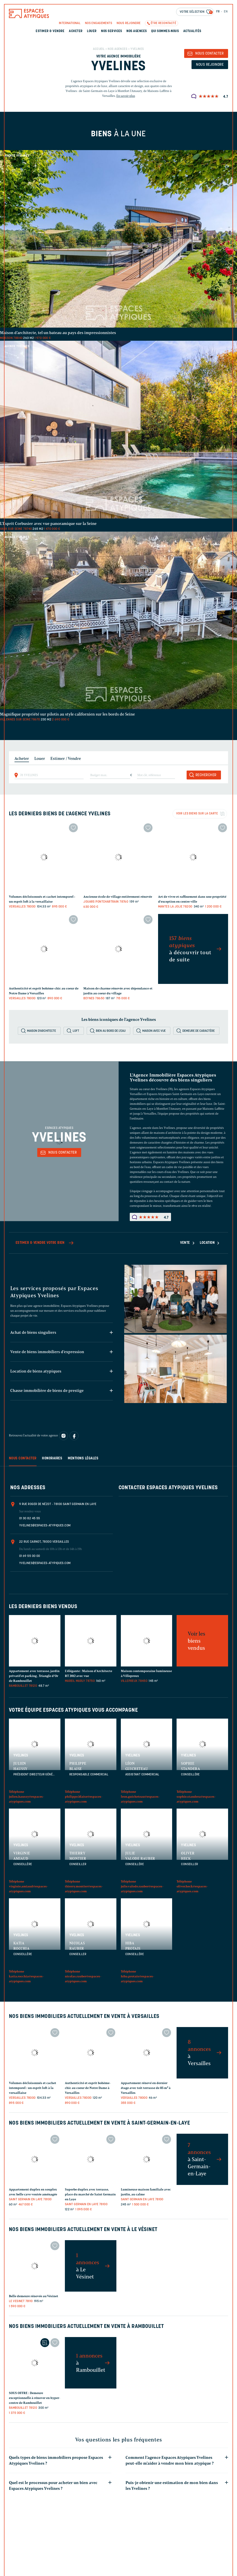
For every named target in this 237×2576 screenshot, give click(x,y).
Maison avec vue (154, 1031)
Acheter (75, 31)
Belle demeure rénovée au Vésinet (33, 2296)
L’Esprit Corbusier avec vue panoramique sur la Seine (48, 523)
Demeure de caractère (198, 1031)
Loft (76, 1031)
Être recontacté (163, 23)
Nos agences (136, 31)
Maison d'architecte (41, 1031)
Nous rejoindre (129, 23)
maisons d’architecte (167, 1133)
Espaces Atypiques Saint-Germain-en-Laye (175, 1094)
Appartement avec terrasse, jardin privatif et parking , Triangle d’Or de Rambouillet (34, 1676)
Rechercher (206, 775)
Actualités (192, 31)
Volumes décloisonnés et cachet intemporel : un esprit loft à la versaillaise (32, 2088)
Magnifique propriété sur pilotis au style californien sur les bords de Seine (67, 714)
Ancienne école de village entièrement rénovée (117, 897)
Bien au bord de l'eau (111, 1031)
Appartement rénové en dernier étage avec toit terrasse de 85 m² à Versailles (146, 2088)
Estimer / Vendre (65, 758)
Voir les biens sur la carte (197, 813)
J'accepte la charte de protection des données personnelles (122, 2567)
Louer (92, 31)
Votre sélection (196, 12)
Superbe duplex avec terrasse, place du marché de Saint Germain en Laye (90, 2194)
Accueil (99, 49)
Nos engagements (98, 23)
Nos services (111, 31)
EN (226, 11)
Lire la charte (118, 2574)
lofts (138, 1138)
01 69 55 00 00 (29, 1556)
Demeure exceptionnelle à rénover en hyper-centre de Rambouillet (34, 2398)
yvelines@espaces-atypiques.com (45, 1525)
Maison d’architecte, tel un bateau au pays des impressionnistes (58, 332)
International (69, 23)
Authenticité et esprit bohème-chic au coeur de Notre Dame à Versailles (88, 2088)
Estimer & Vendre (50, 31)
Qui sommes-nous (165, 31)
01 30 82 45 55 (29, 1518)
